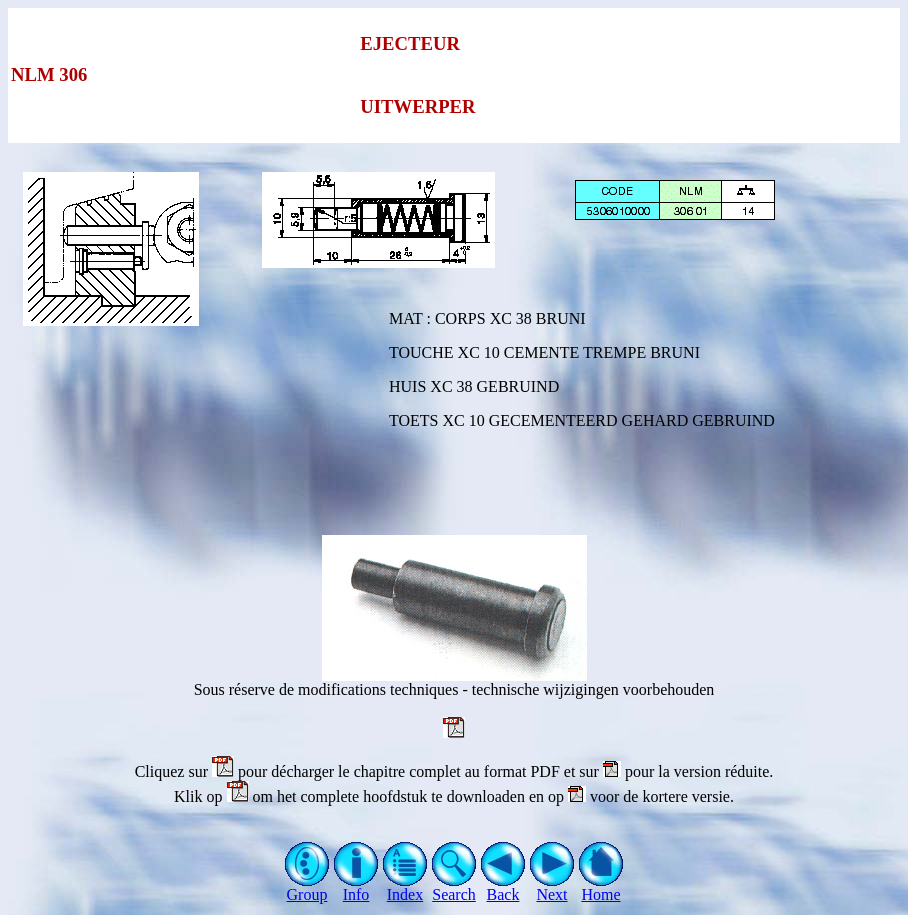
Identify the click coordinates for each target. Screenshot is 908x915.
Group (307, 887)
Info (356, 887)
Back (503, 887)
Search (454, 887)
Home (601, 887)
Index (405, 887)
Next (552, 887)
